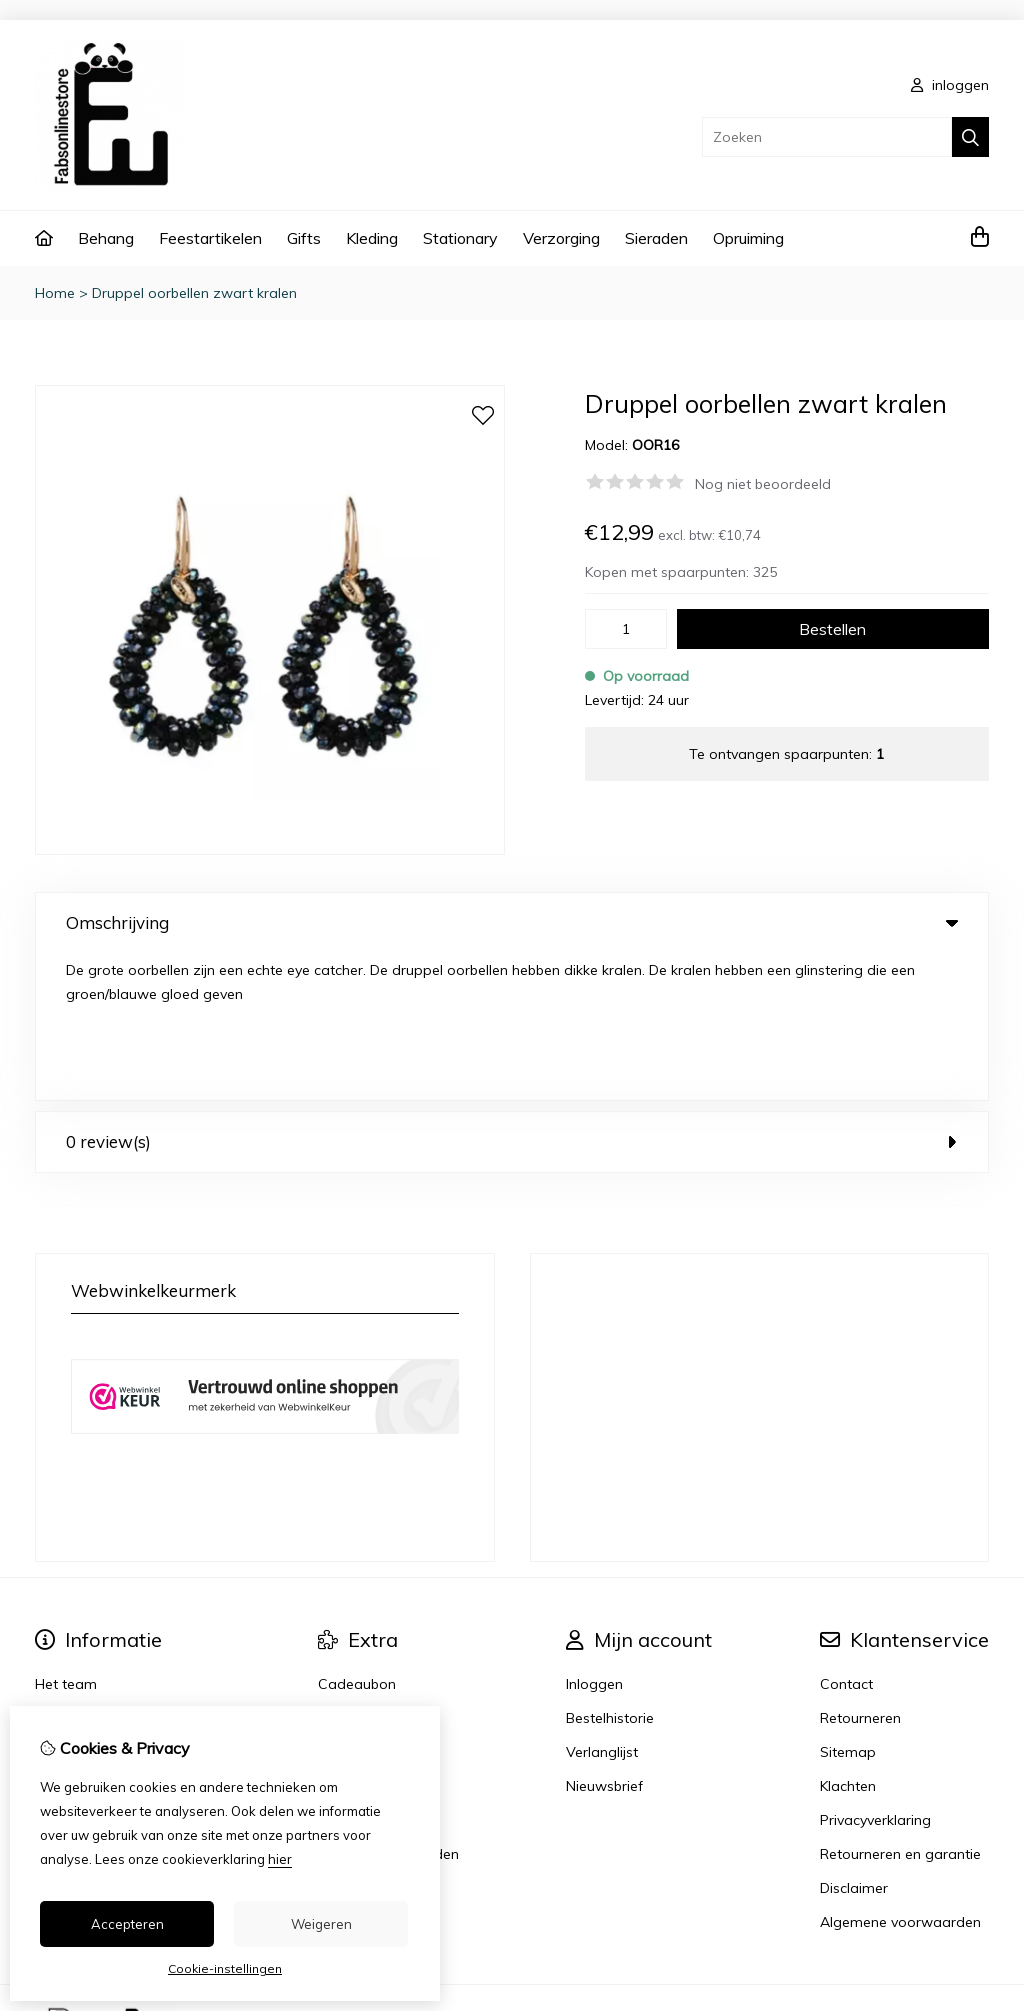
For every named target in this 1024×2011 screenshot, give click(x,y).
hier (280, 1859)
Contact (846, 1537)
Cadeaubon (357, 1537)
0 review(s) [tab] (512, 994)
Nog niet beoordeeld (763, 484)
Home (55, 293)
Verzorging (561, 238)
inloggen (950, 85)
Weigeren (321, 1924)
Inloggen (594, 1537)
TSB (977, 1869)
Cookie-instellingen (225, 1968)
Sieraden (656, 238)
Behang (106, 238)
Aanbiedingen (363, 1571)
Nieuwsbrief (604, 1639)
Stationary (460, 238)
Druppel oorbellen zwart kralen (194, 293)
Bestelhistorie (610, 1571)
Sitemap (848, 1605)
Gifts (304, 238)
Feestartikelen (210, 238)
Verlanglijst (602, 1605)
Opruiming (748, 238)
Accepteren (127, 1924)
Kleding (372, 238)
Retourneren (860, 1571)
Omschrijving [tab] (512, 922)
